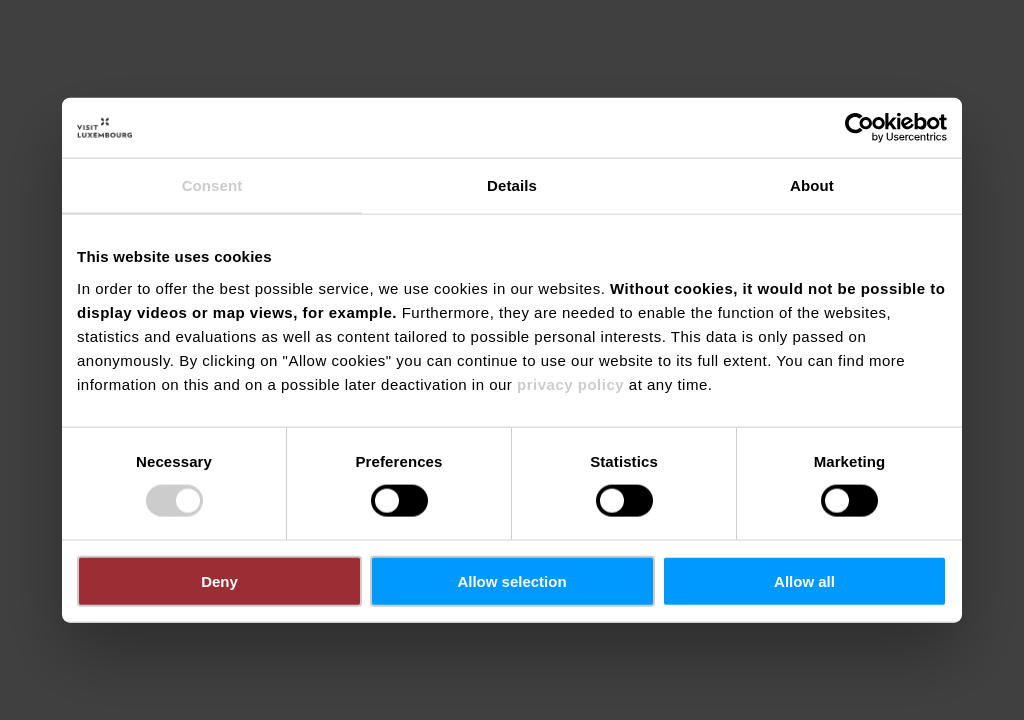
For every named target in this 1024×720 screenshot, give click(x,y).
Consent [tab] (212, 185)
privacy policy (570, 383)
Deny (219, 580)
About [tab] (812, 185)
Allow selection (511, 580)
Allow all (804, 580)
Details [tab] (512, 185)
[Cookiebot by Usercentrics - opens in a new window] (859, 128)
